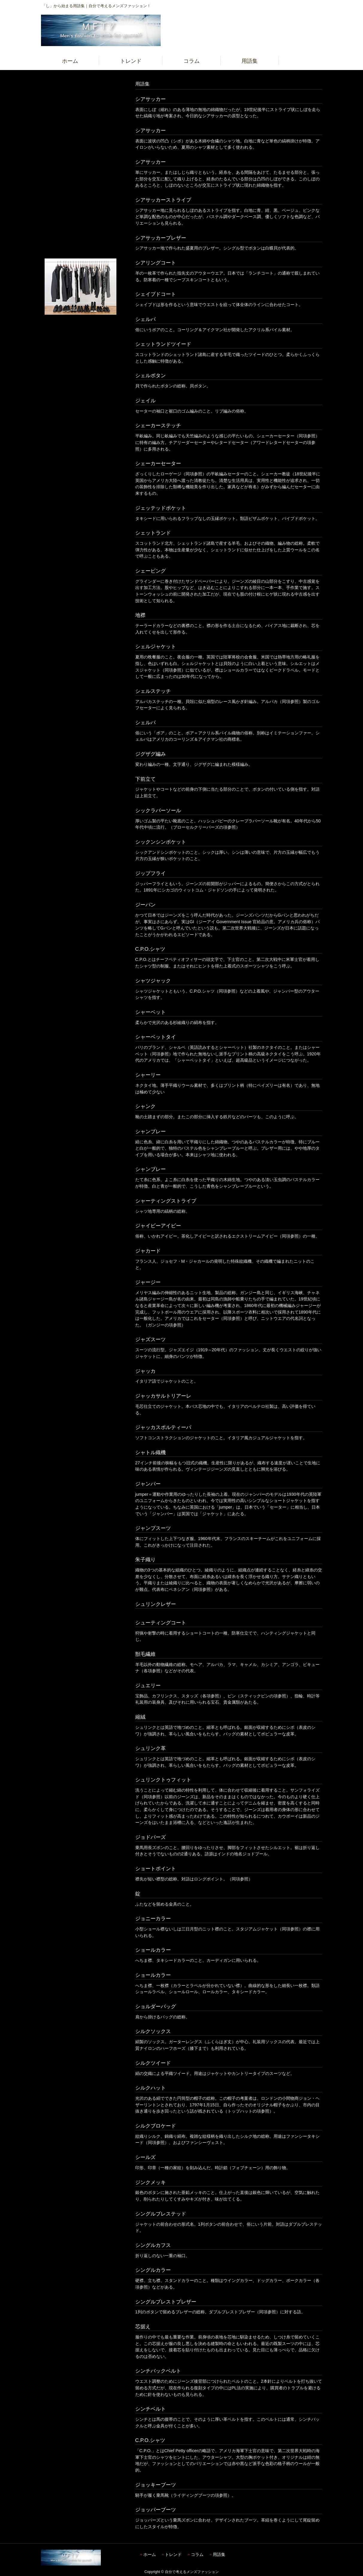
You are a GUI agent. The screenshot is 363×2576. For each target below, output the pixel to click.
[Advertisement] (80, 168)
